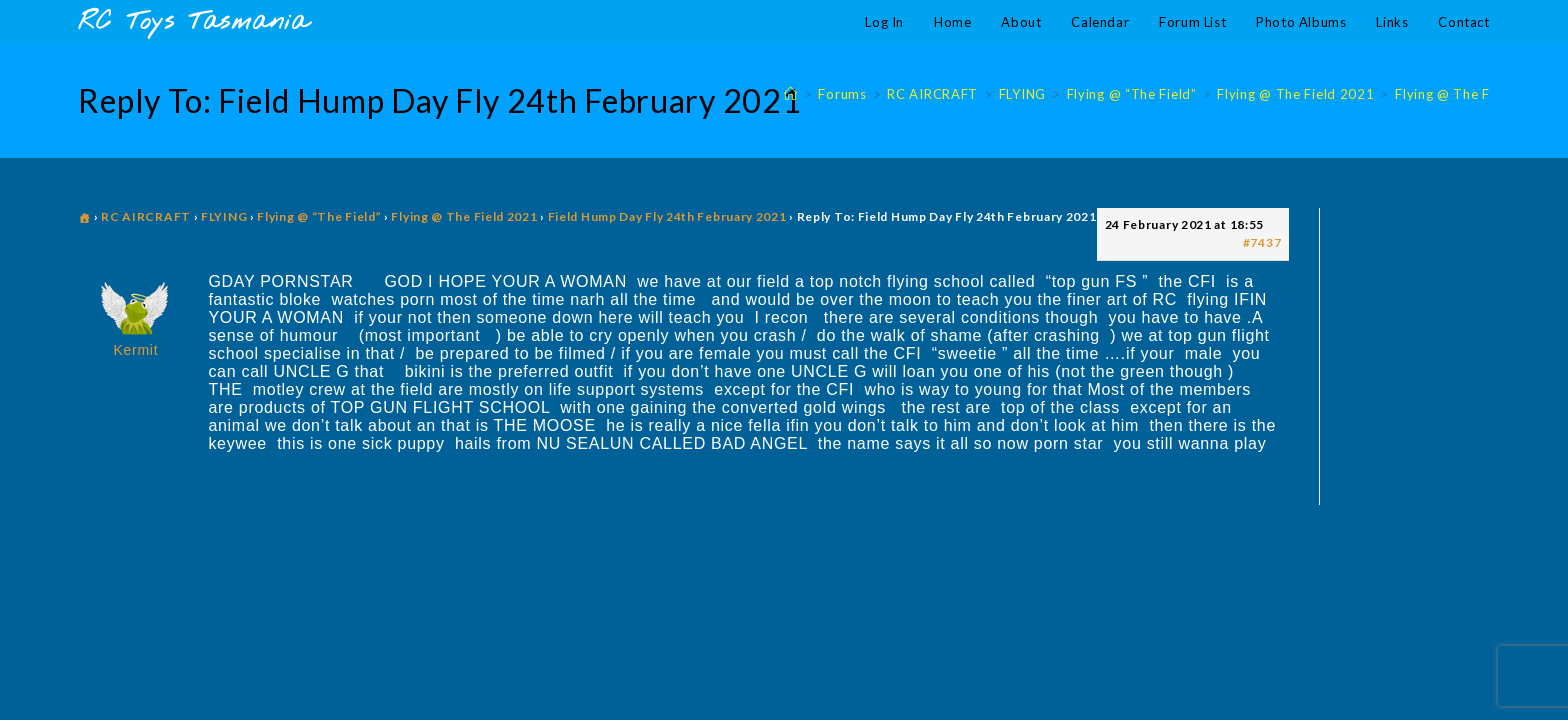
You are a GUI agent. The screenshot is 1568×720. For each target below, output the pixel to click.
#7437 (1262, 242)
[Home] (791, 94)
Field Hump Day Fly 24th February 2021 (667, 216)
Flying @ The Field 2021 (1473, 94)
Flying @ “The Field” (319, 216)
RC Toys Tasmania (193, 22)
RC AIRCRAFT (146, 216)
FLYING (224, 216)
